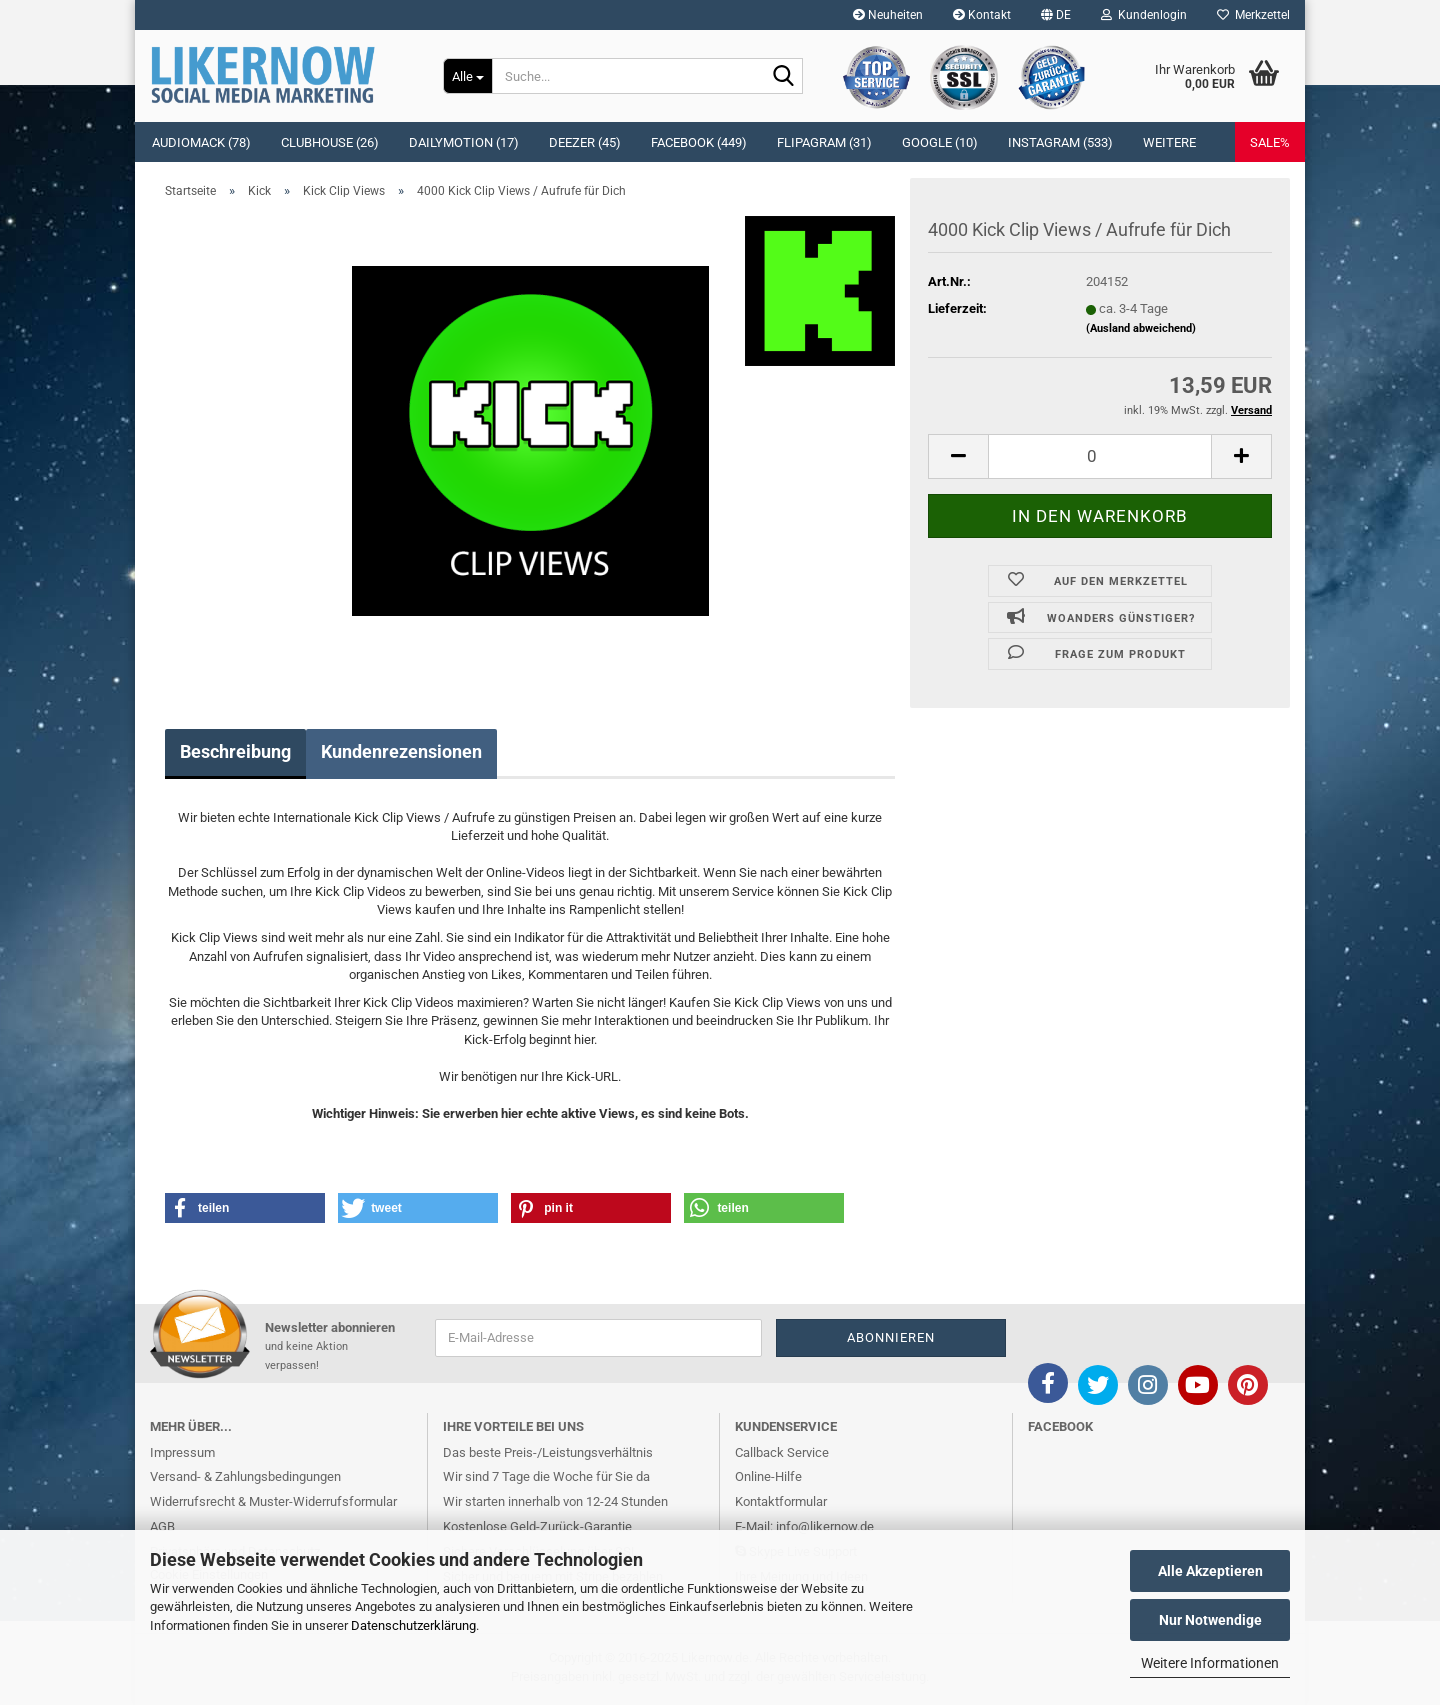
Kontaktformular (781, 1501)
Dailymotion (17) (464, 142)
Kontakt (982, 15)
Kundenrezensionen (401, 751)
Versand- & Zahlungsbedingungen (245, 1476)
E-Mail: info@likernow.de (804, 1526)
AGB (162, 1526)
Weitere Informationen (1210, 1663)
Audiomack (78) (201, 142)
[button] (1056, 15)
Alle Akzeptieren (1210, 1571)
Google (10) (940, 142)
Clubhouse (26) (330, 142)
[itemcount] (1100, 456)
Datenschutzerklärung (413, 1625)
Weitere (1169, 142)
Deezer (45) (585, 142)
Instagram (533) (1060, 142)
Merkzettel (1253, 15)
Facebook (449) (699, 142)
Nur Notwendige (1210, 1620)
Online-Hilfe (768, 1476)
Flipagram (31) (824, 142)
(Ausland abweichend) (1141, 328)
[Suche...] (467, 76)
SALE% (1270, 142)
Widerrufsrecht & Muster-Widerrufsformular (273, 1501)
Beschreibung (235, 751)
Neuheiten (888, 15)
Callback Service (782, 1452)
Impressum (182, 1452)
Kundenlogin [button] (1144, 15)
